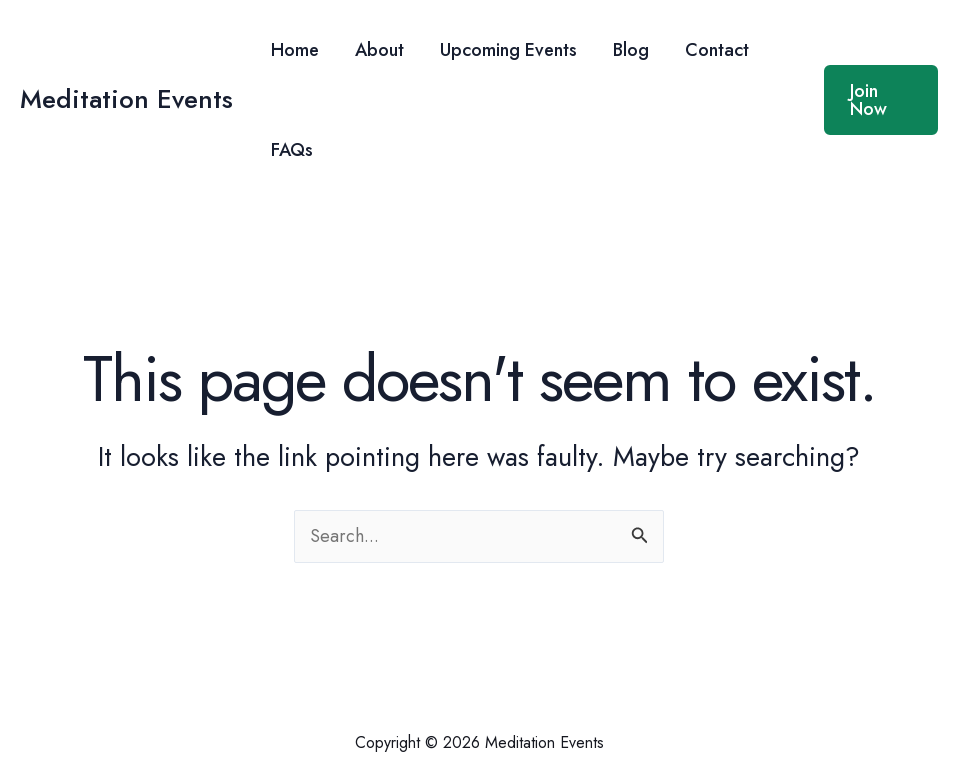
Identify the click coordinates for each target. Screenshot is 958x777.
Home (295, 50)
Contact (717, 50)
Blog (631, 50)
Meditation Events (126, 99)
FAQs (292, 150)
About (379, 50)
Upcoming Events (508, 50)
